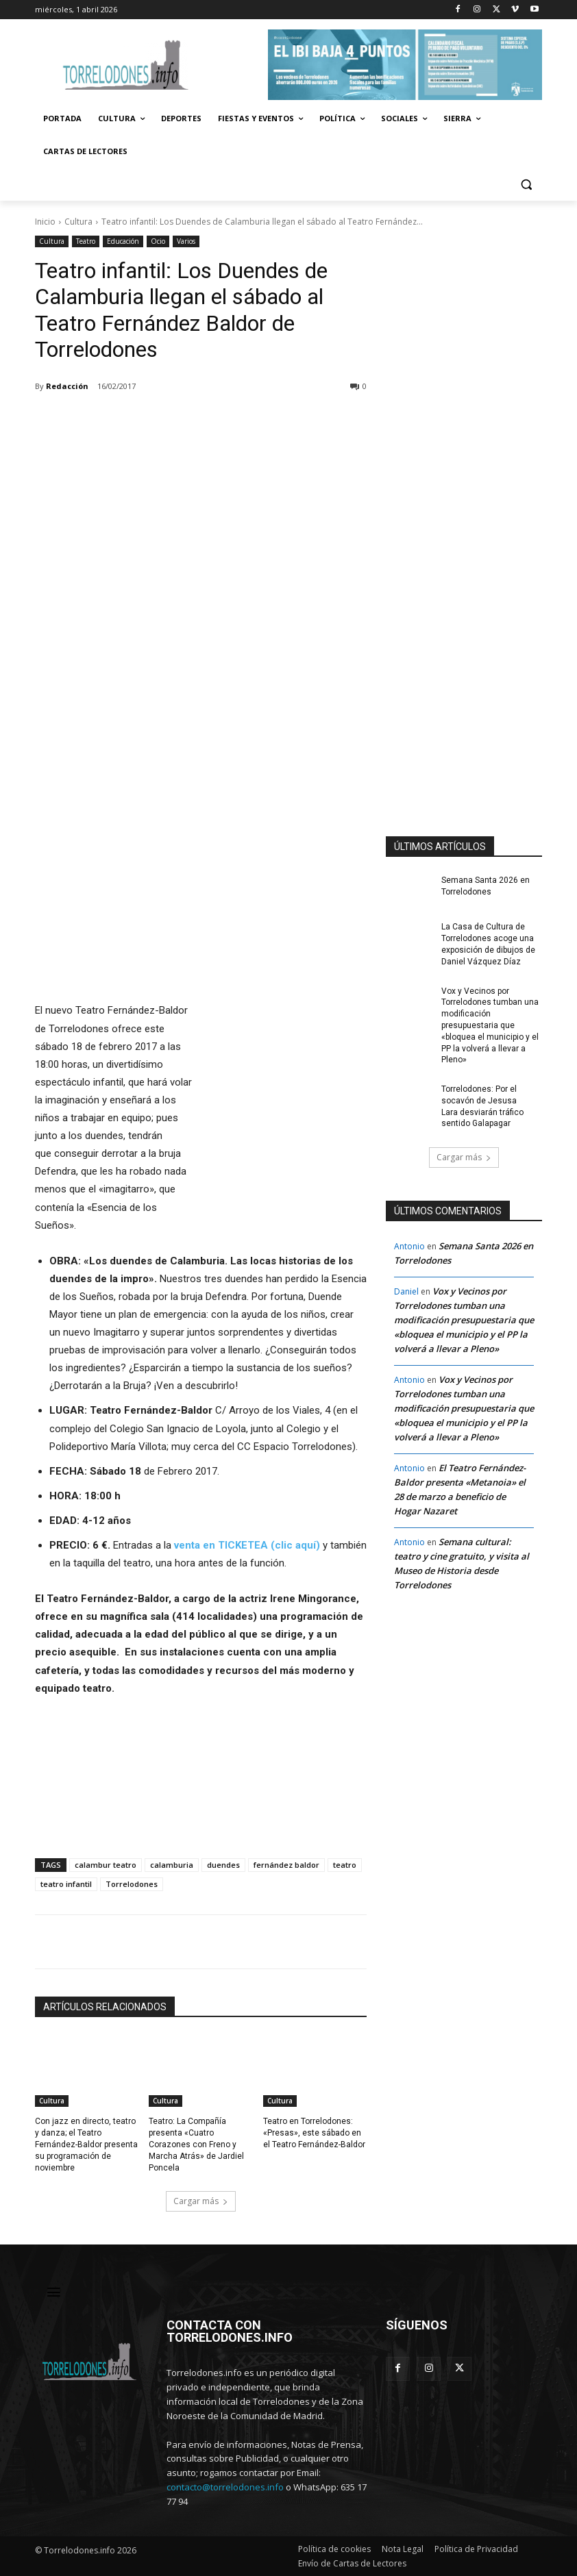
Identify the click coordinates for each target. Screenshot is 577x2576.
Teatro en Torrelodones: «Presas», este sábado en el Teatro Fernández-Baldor (314, 2132)
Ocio (158, 241)
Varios (186, 241)
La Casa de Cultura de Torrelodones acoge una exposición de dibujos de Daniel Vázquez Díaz (488, 944)
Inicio (45, 221)
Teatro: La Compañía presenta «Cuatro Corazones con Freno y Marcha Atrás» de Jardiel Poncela (196, 2144)
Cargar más (200, 2201)
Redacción (67, 386)
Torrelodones (132, 1884)
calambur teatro (105, 1865)
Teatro (85, 241)
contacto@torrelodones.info (225, 2487)
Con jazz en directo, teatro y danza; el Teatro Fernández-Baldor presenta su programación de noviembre (86, 2144)
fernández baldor (286, 1865)
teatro (344, 1865)
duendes (223, 1865)
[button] (526, 184)
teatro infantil (66, 1884)
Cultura (78, 221)
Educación (123, 241)
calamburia (171, 1865)
